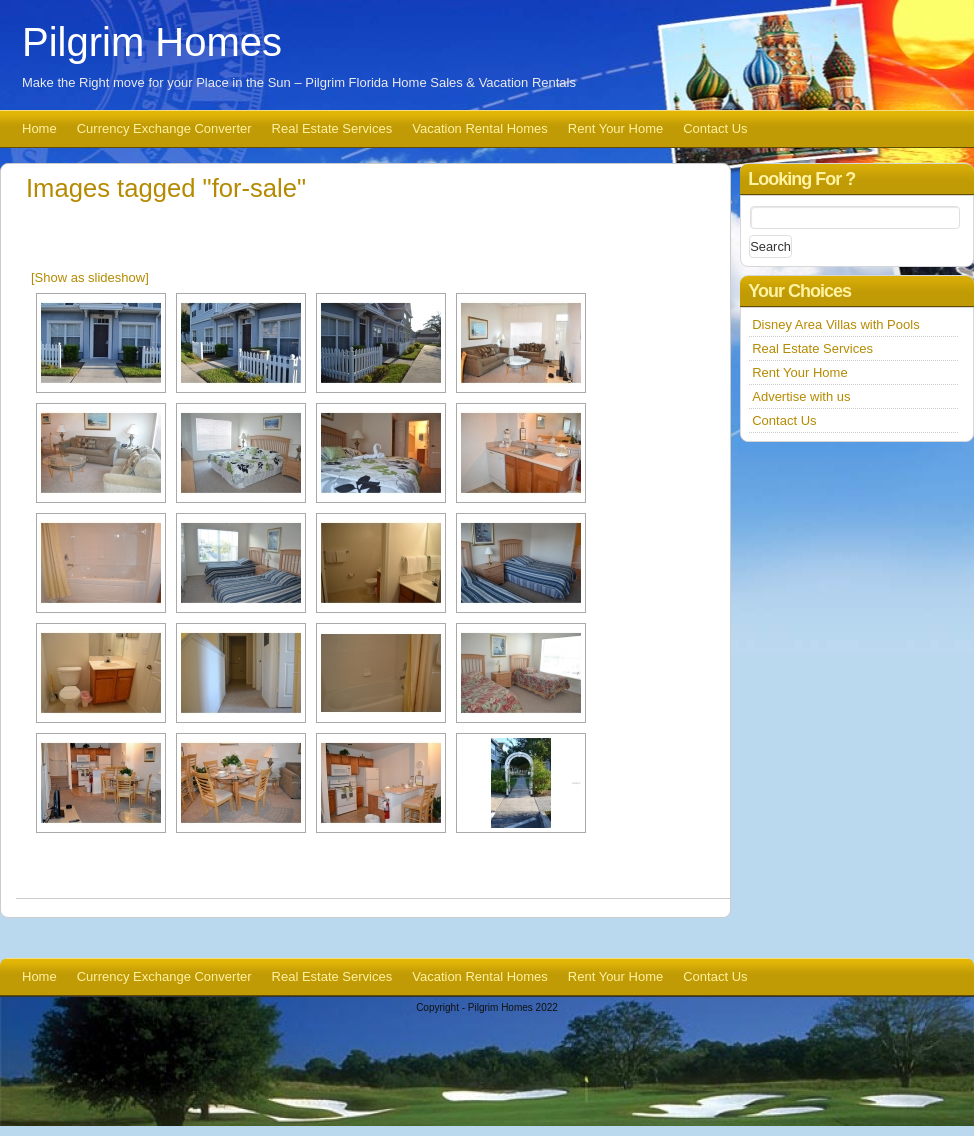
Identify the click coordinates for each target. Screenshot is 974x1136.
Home (39, 128)
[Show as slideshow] (90, 277)
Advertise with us (801, 396)
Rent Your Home (615, 128)
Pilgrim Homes (152, 42)
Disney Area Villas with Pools (835, 324)
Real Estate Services (332, 128)
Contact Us (715, 128)
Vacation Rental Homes (480, 128)
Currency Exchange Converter (164, 128)
